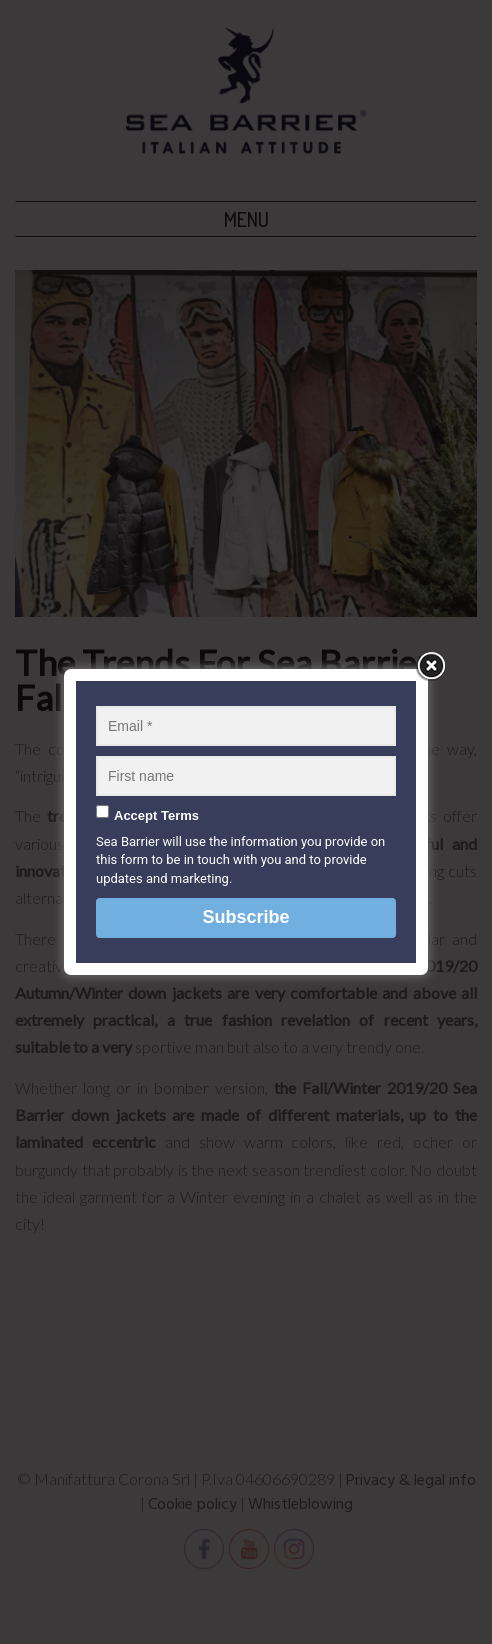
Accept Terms (156, 815)
